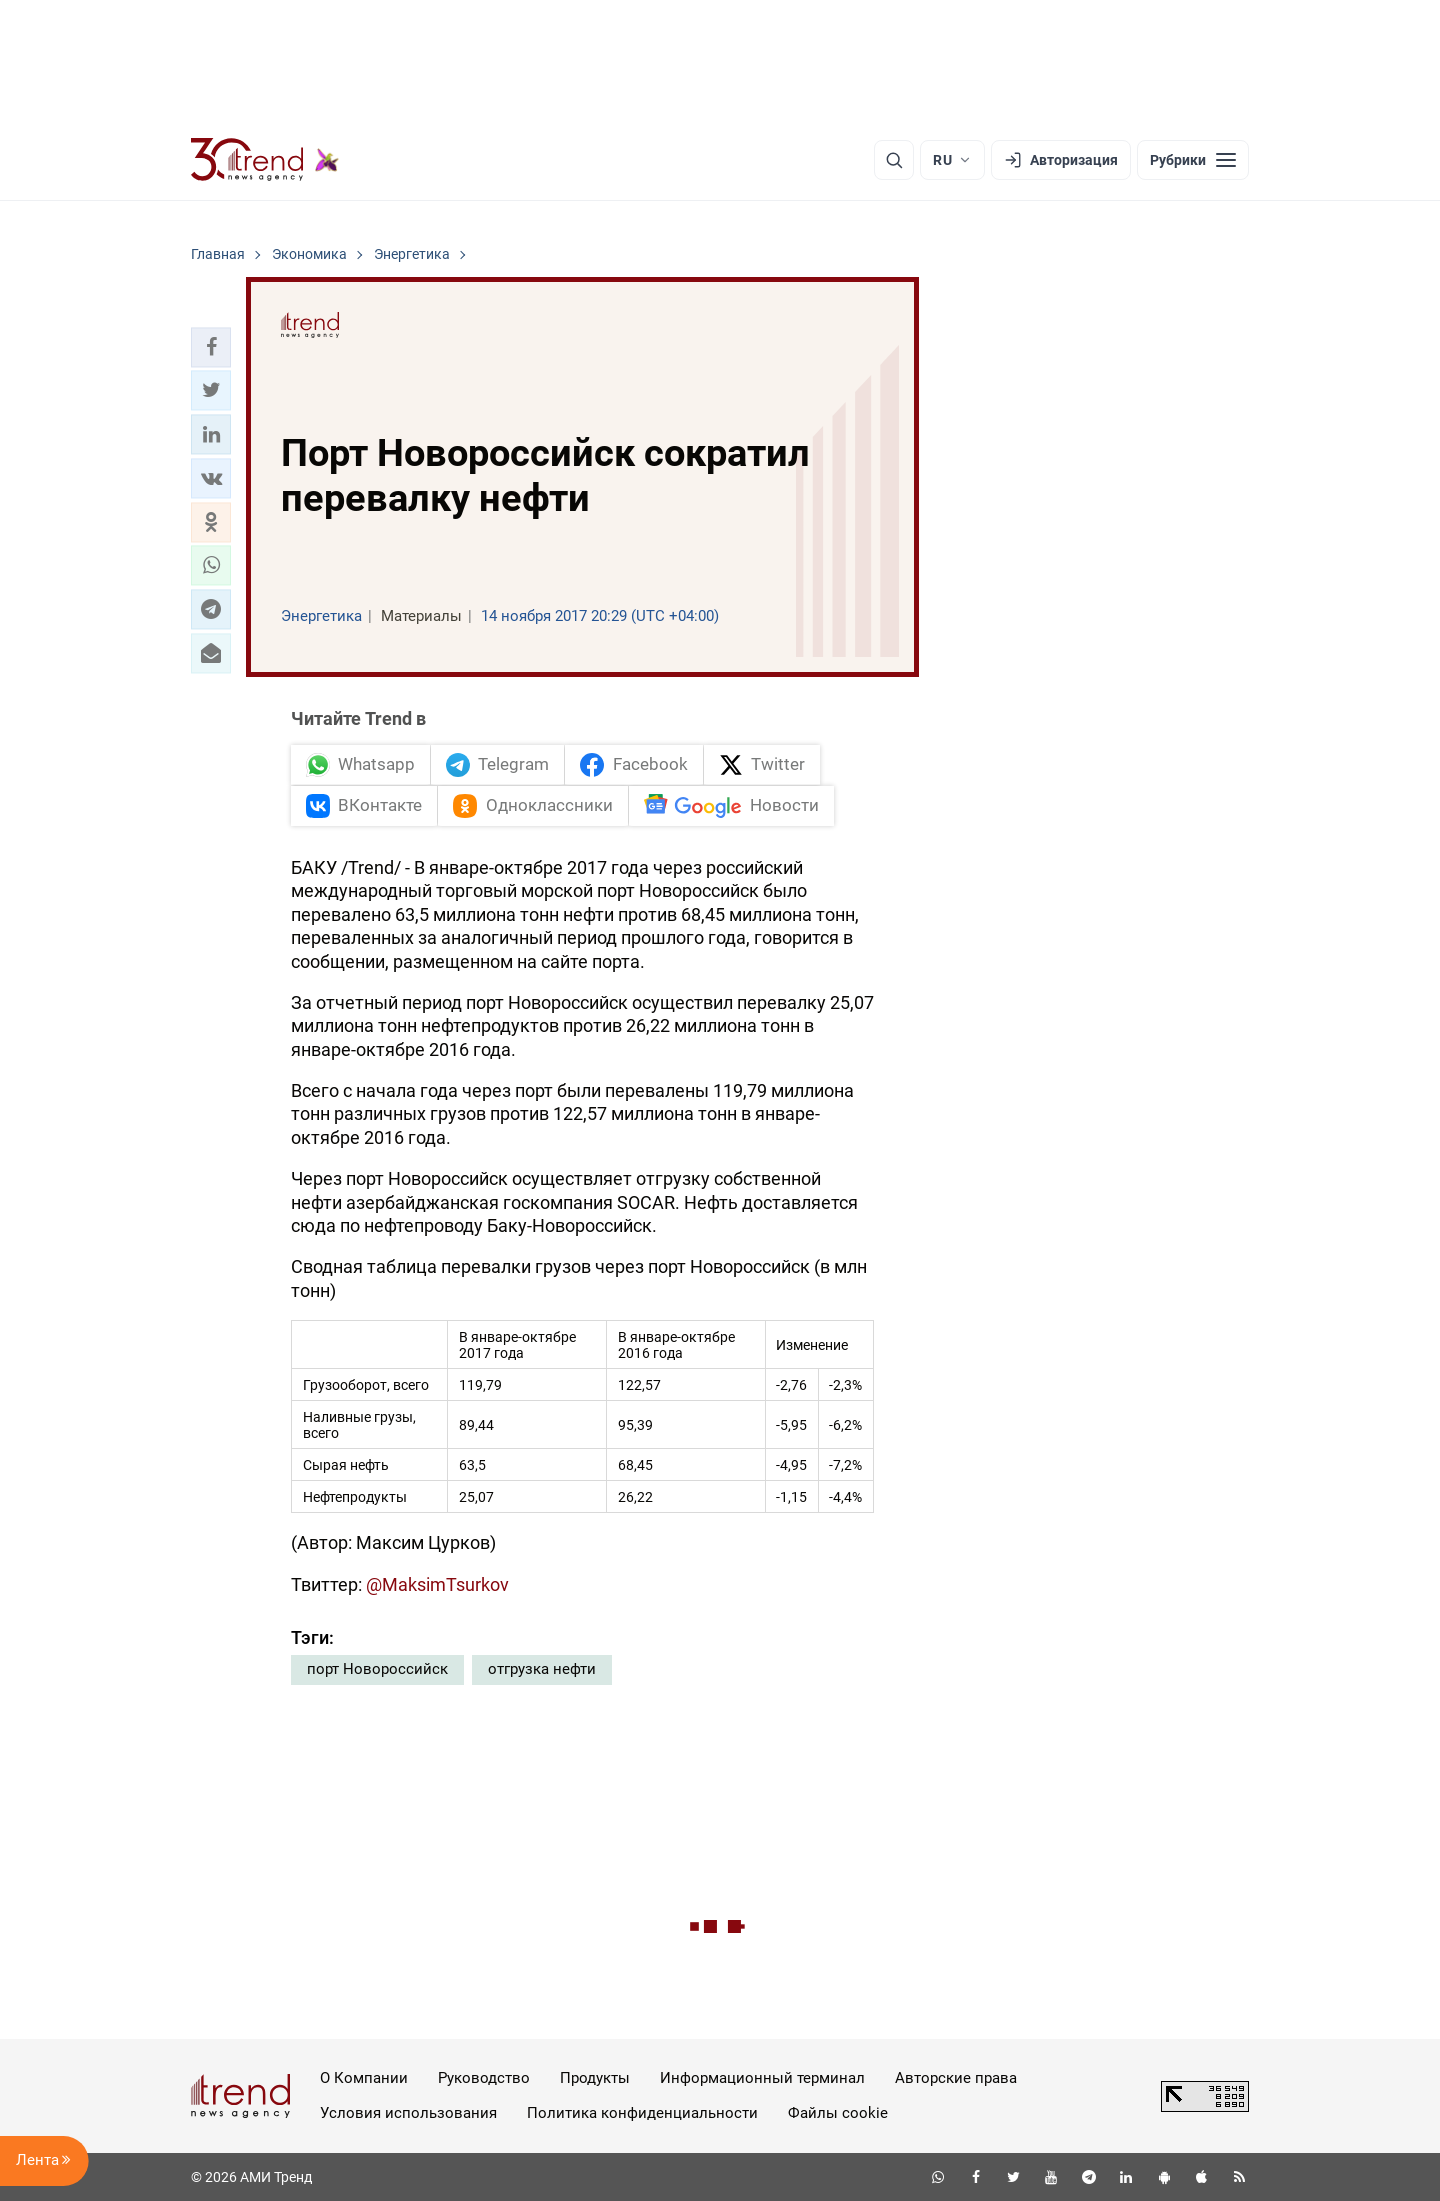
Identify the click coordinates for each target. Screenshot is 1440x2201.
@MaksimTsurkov (437, 1584)
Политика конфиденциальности (642, 2113)
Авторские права (956, 2078)
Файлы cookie (838, 2113)
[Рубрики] (1193, 160)
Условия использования (408, 2113)
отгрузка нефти (542, 1669)
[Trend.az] (265, 160)
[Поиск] (894, 160)
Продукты (595, 2078)
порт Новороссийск (377, 1669)
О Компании (364, 2078)
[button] (211, 347)
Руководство (484, 2078)
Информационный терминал (762, 2078)
